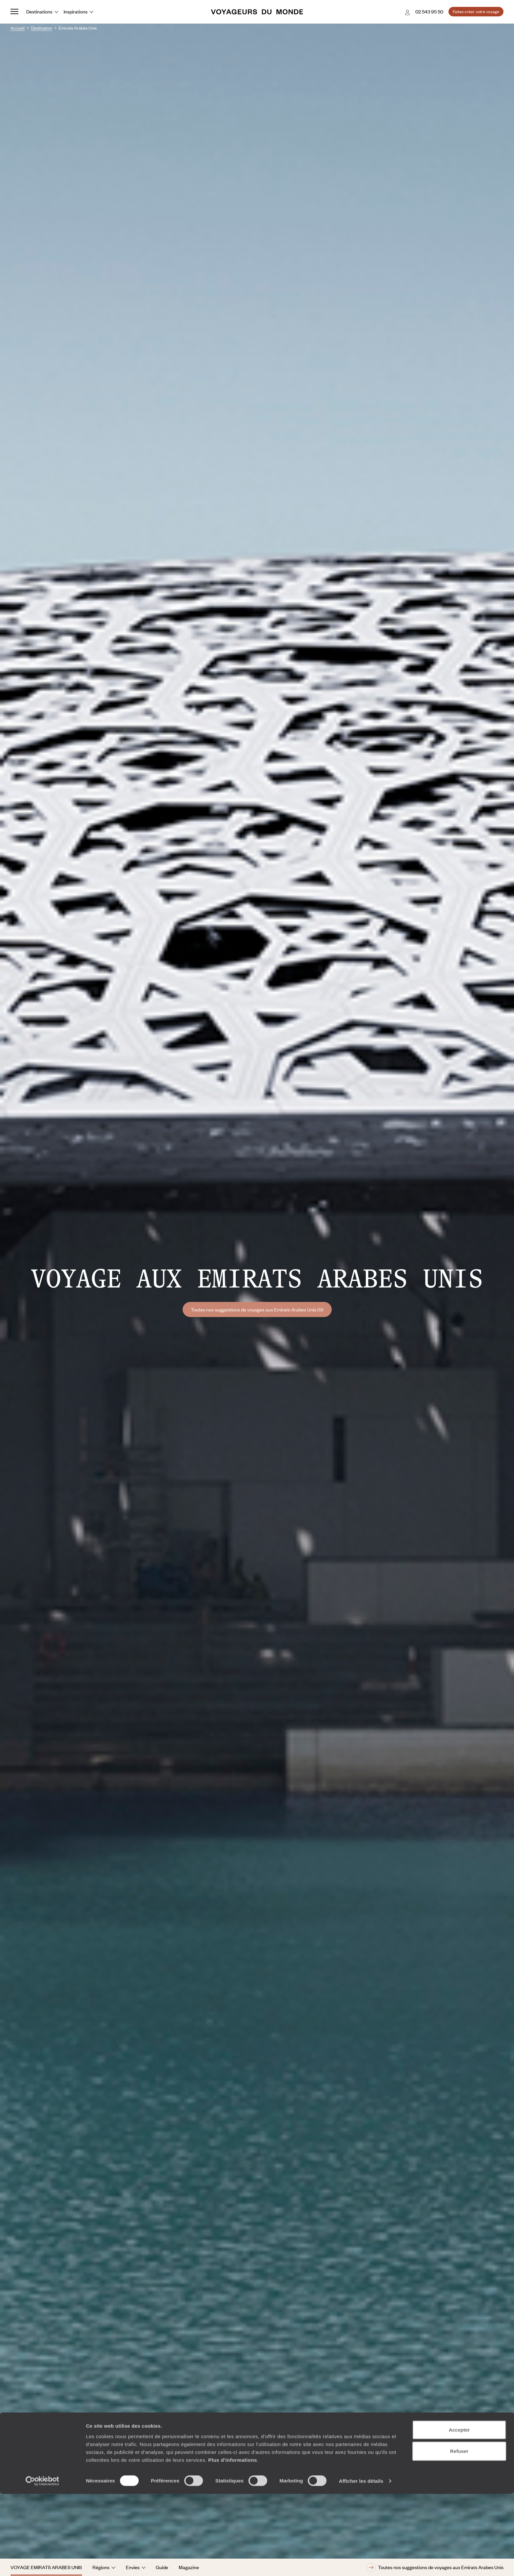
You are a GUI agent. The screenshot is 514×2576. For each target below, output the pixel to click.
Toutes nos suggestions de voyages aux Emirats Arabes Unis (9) (257, 1309)
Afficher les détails (361, 2563)
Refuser (459, 2533)
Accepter (459, 2511)
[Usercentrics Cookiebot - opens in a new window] (42, 2563)
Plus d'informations (232, 2542)
